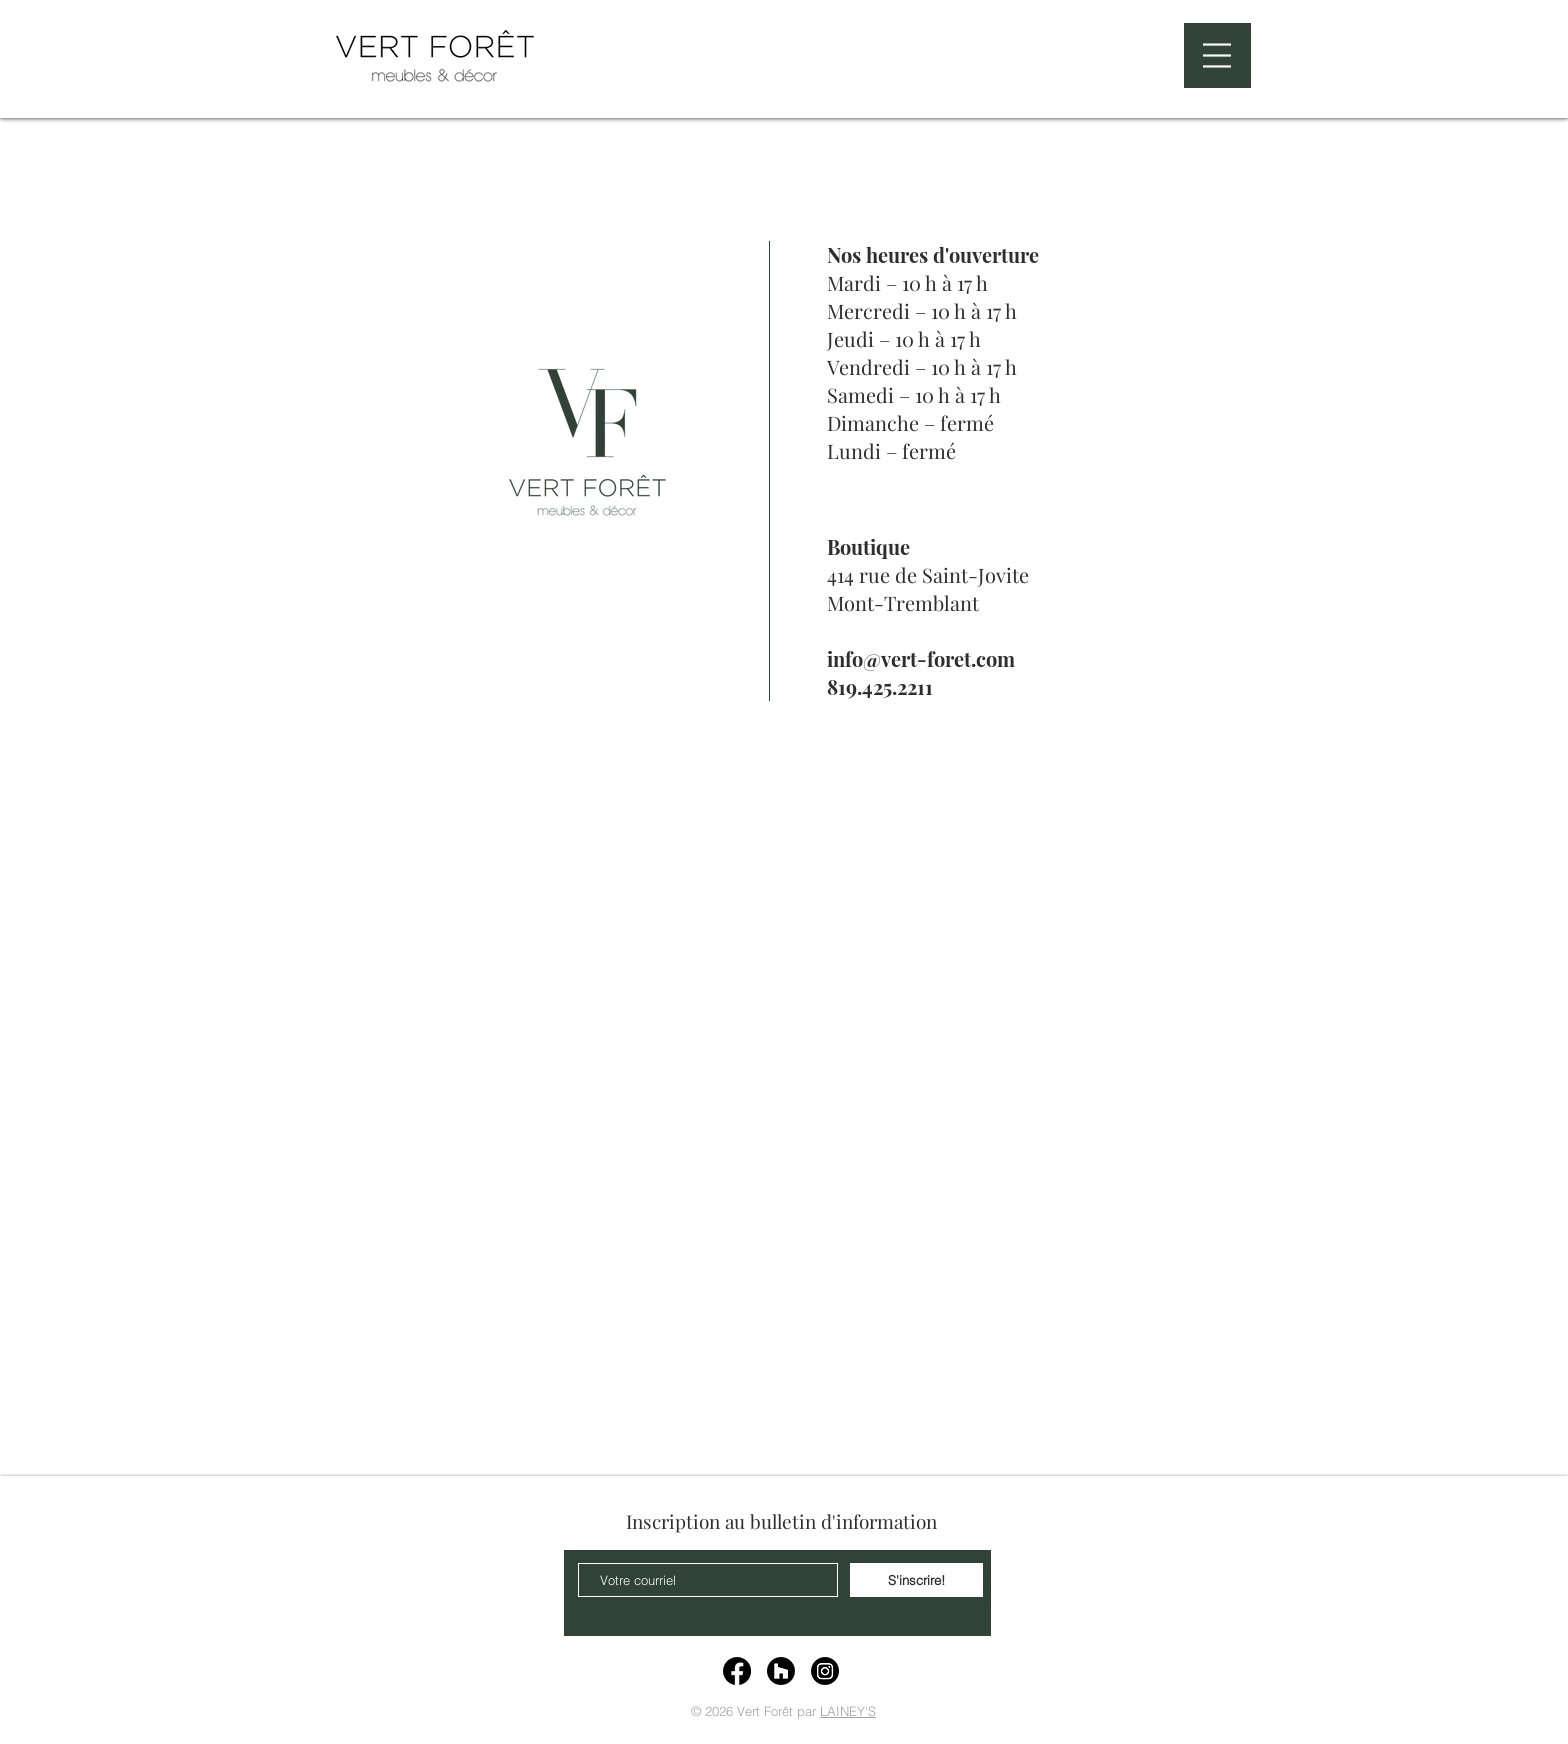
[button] (1217, 55)
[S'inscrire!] (916, 1580)
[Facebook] (737, 1671)
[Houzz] (781, 1671)
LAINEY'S (848, 1711)
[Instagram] (825, 1671)
